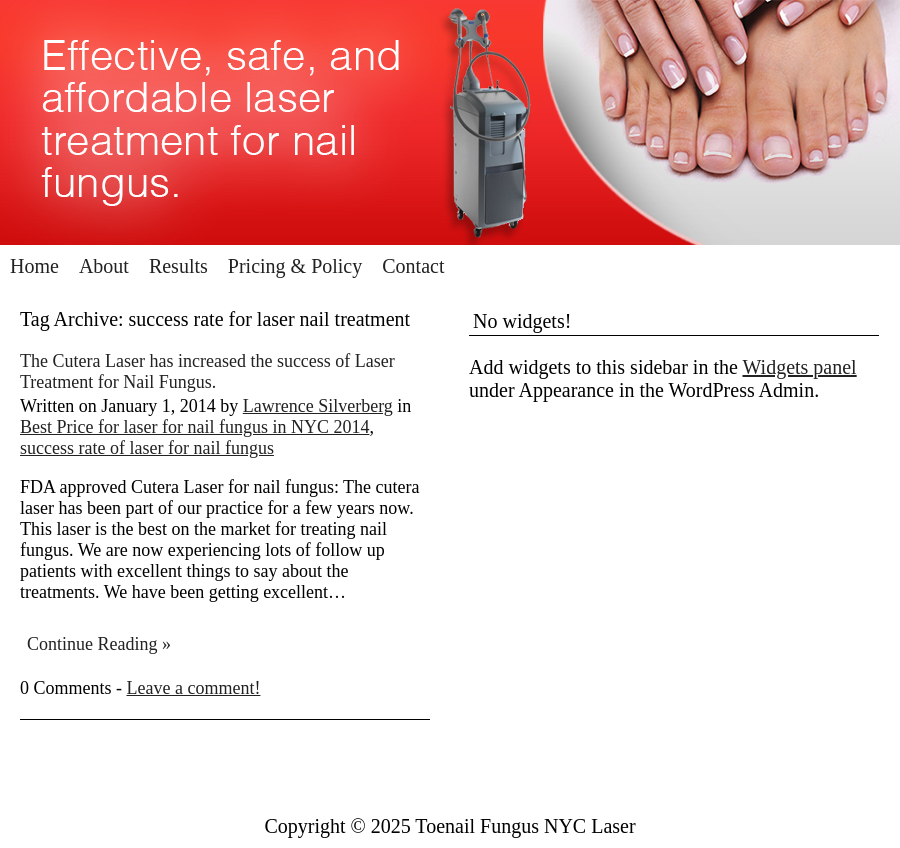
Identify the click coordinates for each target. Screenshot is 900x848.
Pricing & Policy (295, 266)
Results (178, 266)
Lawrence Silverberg (318, 406)
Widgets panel (800, 367)
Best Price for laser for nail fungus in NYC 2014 (194, 427)
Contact (413, 266)
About (104, 266)
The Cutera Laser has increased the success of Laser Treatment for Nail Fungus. (207, 371)
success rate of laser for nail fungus (147, 448)
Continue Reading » (99, 644)
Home (34, 266)
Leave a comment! (194, 688)
